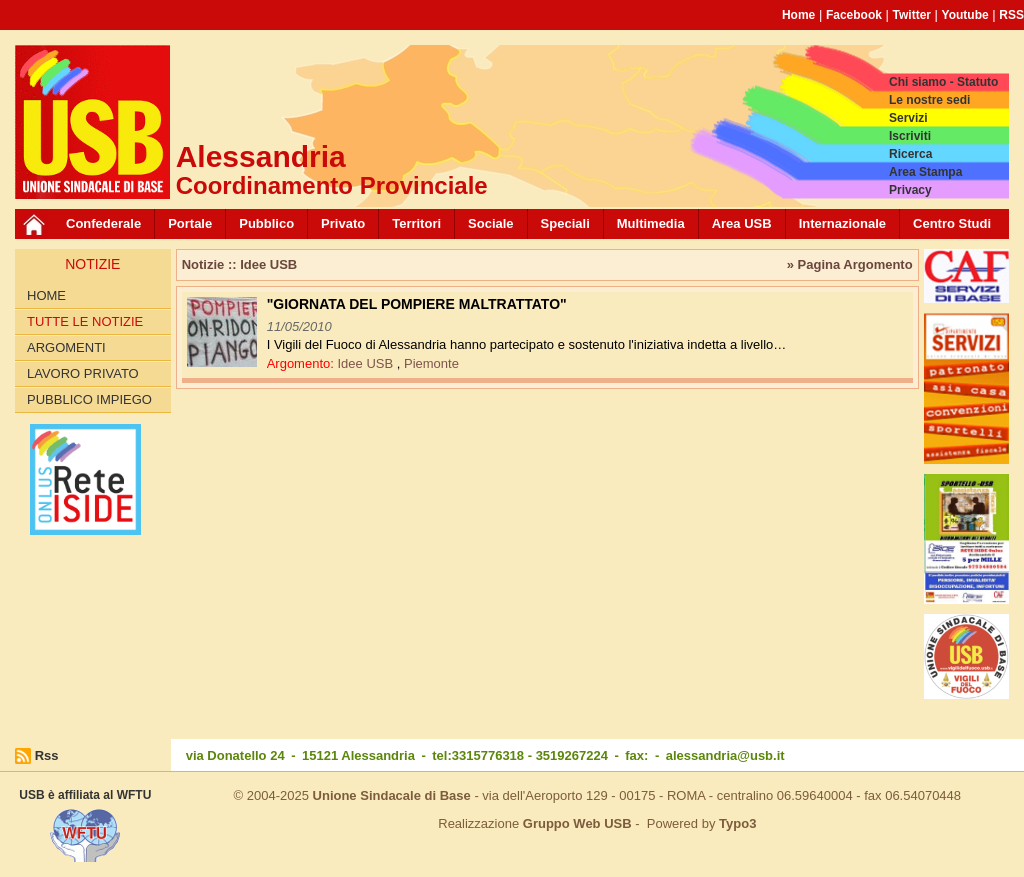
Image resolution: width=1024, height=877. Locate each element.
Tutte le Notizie (85, 321)
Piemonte (431, 363)
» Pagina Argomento (850, 264)
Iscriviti (910, 136)
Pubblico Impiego (89, 399)
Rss (47, 755)
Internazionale (842, 223)
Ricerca (910, 154)
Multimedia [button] (651, 223)
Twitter (912, 15)
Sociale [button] (491, 223)
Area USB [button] (742, 223)
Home (798, 15)
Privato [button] (343, 223)
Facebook (854, 15)
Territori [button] (416, 223)
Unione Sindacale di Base (392, 795)
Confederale (103, 223)
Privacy (910, 190)
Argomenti (66, 347)
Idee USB (366, 363)
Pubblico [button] (266, 223)
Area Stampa (925, 172)
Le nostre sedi (929, 100)
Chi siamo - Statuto (943, 82)
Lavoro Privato (83, 373)
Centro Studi (952, 223)
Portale (190, 223)
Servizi (908, 118)
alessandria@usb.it (725, 755)
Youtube (965, 15)
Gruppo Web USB (577, 823)
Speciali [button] (565, 223)
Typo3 (737, 823)
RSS (1011, 15)
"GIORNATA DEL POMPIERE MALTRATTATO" (417, 304)
